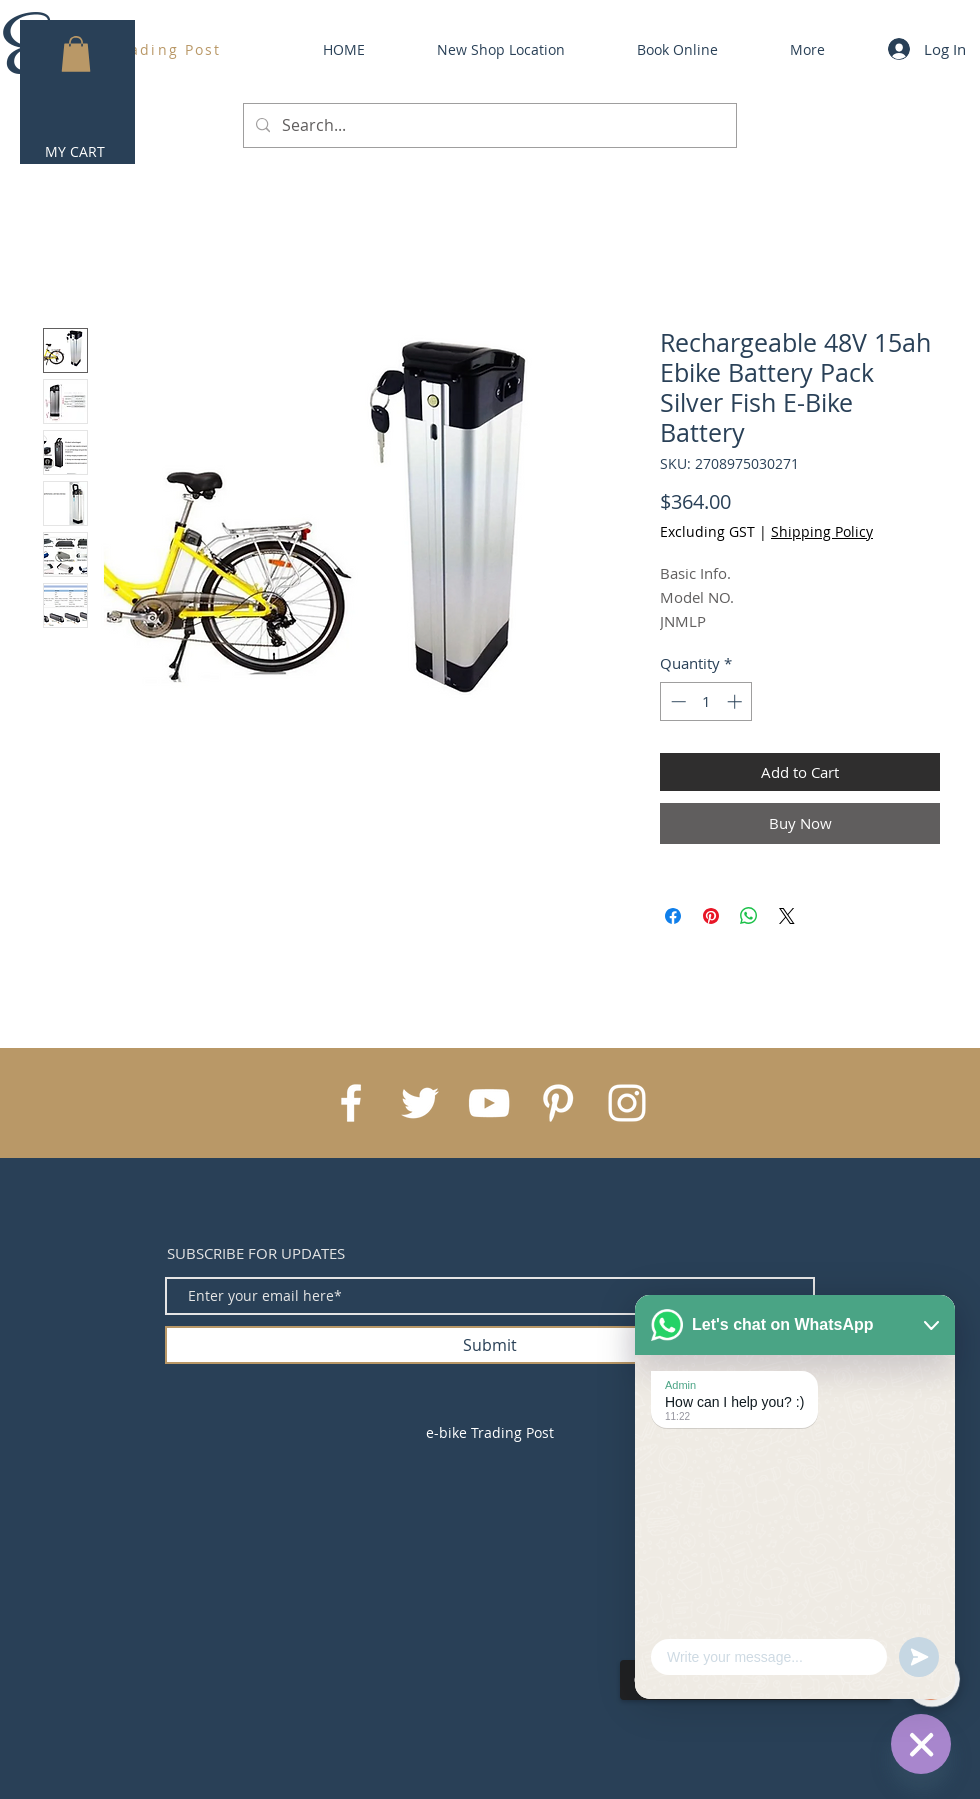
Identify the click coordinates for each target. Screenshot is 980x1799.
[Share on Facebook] (673, 916)
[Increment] (736, 701)
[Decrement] (676, 701)
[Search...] (488, 125)
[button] (76, 54)
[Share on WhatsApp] (749, 916)
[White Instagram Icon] (627, 1103)
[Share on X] (787, 916)
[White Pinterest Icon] (558, 1103)
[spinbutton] (706, 701)
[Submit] (490, 1345)
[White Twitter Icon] (420, 1103)
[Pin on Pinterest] (711, 916)
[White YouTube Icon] (489, 1103)
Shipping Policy (822, 531)
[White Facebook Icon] (351, 1103)
